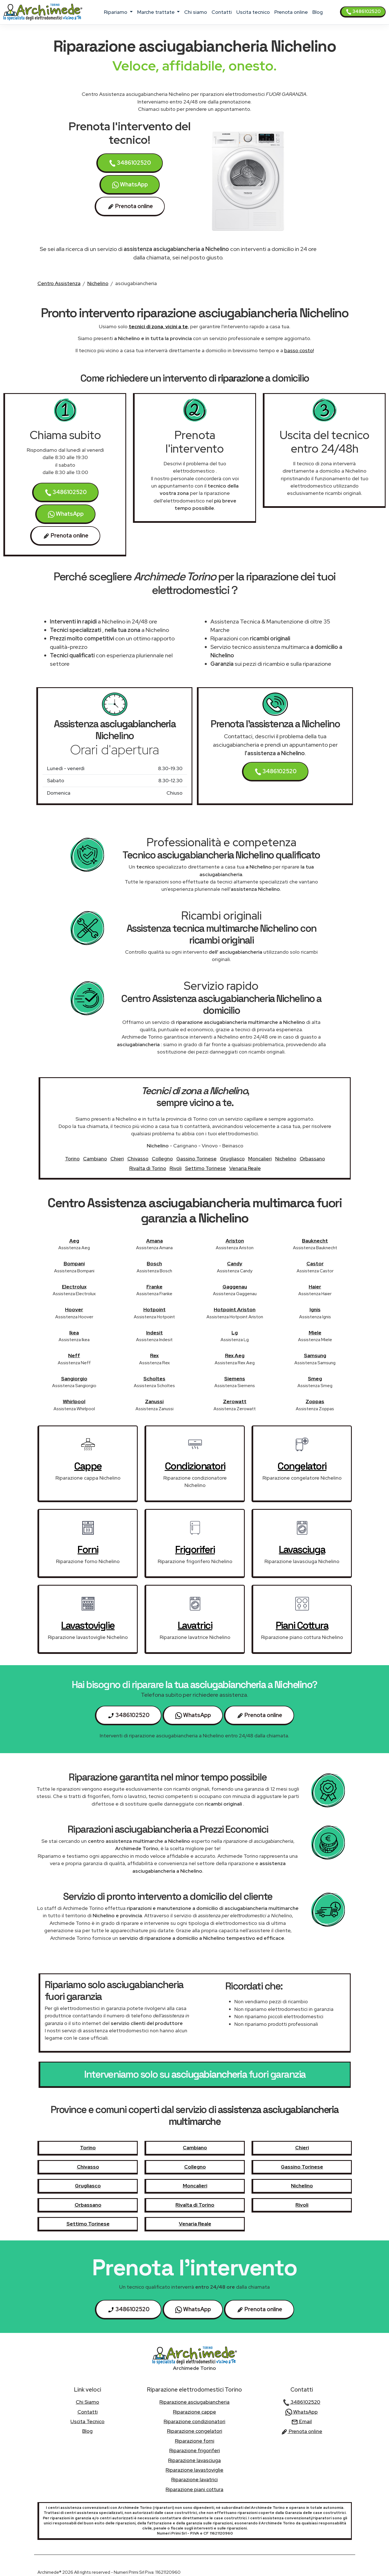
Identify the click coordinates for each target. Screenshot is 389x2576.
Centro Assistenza (59, 283)
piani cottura (302, 1625)
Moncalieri (260, 1158)
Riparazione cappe (194, 2411)
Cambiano (95, 1158)
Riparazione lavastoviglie (194, 2470)
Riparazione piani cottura (194, 2489)
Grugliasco (232, 1158)
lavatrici (195, 1625)
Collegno (162, 1158)
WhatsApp (130, 184)
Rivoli (176, 1168)
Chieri (117, 1158)
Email (301, 2421)
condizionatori (195, 1466)
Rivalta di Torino (147, 1168)
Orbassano (312, 1158)
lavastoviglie (88, 1625)
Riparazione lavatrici (194, 2479)
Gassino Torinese (196, 1158)
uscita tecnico (253, 12)
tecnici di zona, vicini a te (158, 326)
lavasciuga (302, 1549)
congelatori (301, 1466)
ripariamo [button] (116, 12)
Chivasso (137, 1158)
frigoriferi (195, 1549)
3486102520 (363, 11)
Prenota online (291, 12)
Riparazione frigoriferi (194, 2450)
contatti (222, 12)
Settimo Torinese (205, 1168)
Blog (317, 12)
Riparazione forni (194, 2441)
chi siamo (195, 12)
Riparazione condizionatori (194, 2421)
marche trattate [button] (156, 12)
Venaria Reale (245, 1168)
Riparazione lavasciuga (194, 2460)
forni (87, 1549)
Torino (72, 1158)
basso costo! (299, 350)
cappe (88, 1466)
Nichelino (97, 283)
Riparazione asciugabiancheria (194, 2402)
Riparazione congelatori (194, 2431)
